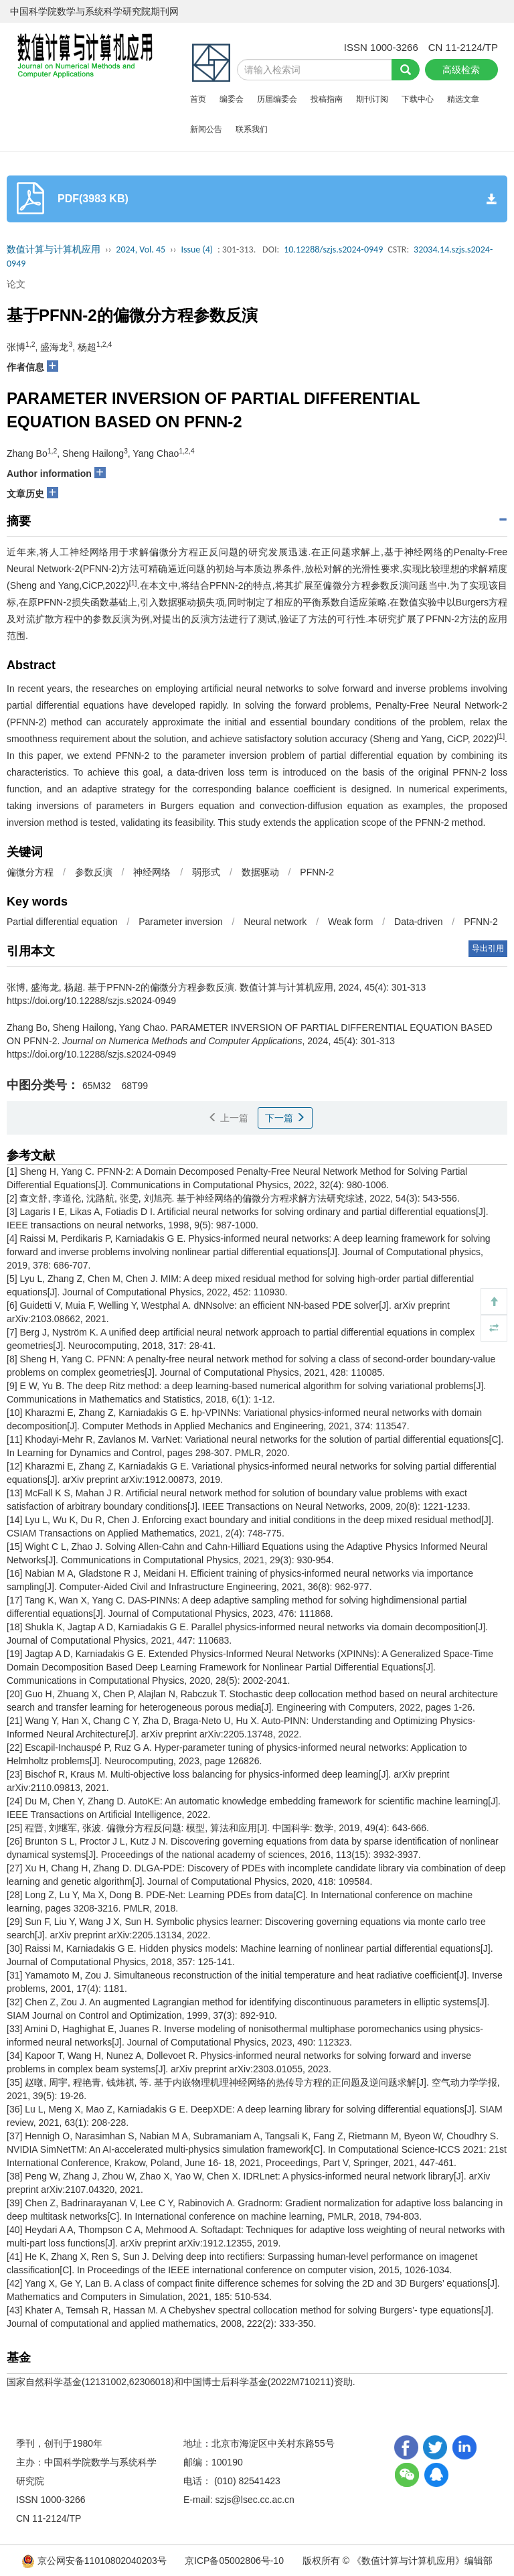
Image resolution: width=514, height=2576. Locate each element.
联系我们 (252, 129)
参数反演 (93, 872)
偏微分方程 (30, 872)
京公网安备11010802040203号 (95, 2560)
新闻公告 (206, 129)
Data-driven (418, 921)
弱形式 (206, 872)
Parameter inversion (180, 921)
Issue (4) (197, 249)
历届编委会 (277, 99)
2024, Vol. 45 (140, 249)
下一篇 (285, 1118)
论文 (16, 284)
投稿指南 (327, 99)
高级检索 (461, 69)
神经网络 (152, 872)
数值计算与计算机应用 (53, 249)
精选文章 (463, 99)
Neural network (275, 921)
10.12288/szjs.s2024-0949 (333, 249)
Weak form (350, 921)
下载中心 (418, 99)
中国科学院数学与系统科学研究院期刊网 (94, 11)
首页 (198, 99)
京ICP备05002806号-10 (234, 2560)
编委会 (232, 99)
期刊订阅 (372, 99)
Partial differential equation (62, 921)
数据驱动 (260, 872)
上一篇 (228, 1118)
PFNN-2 (317, 872)
